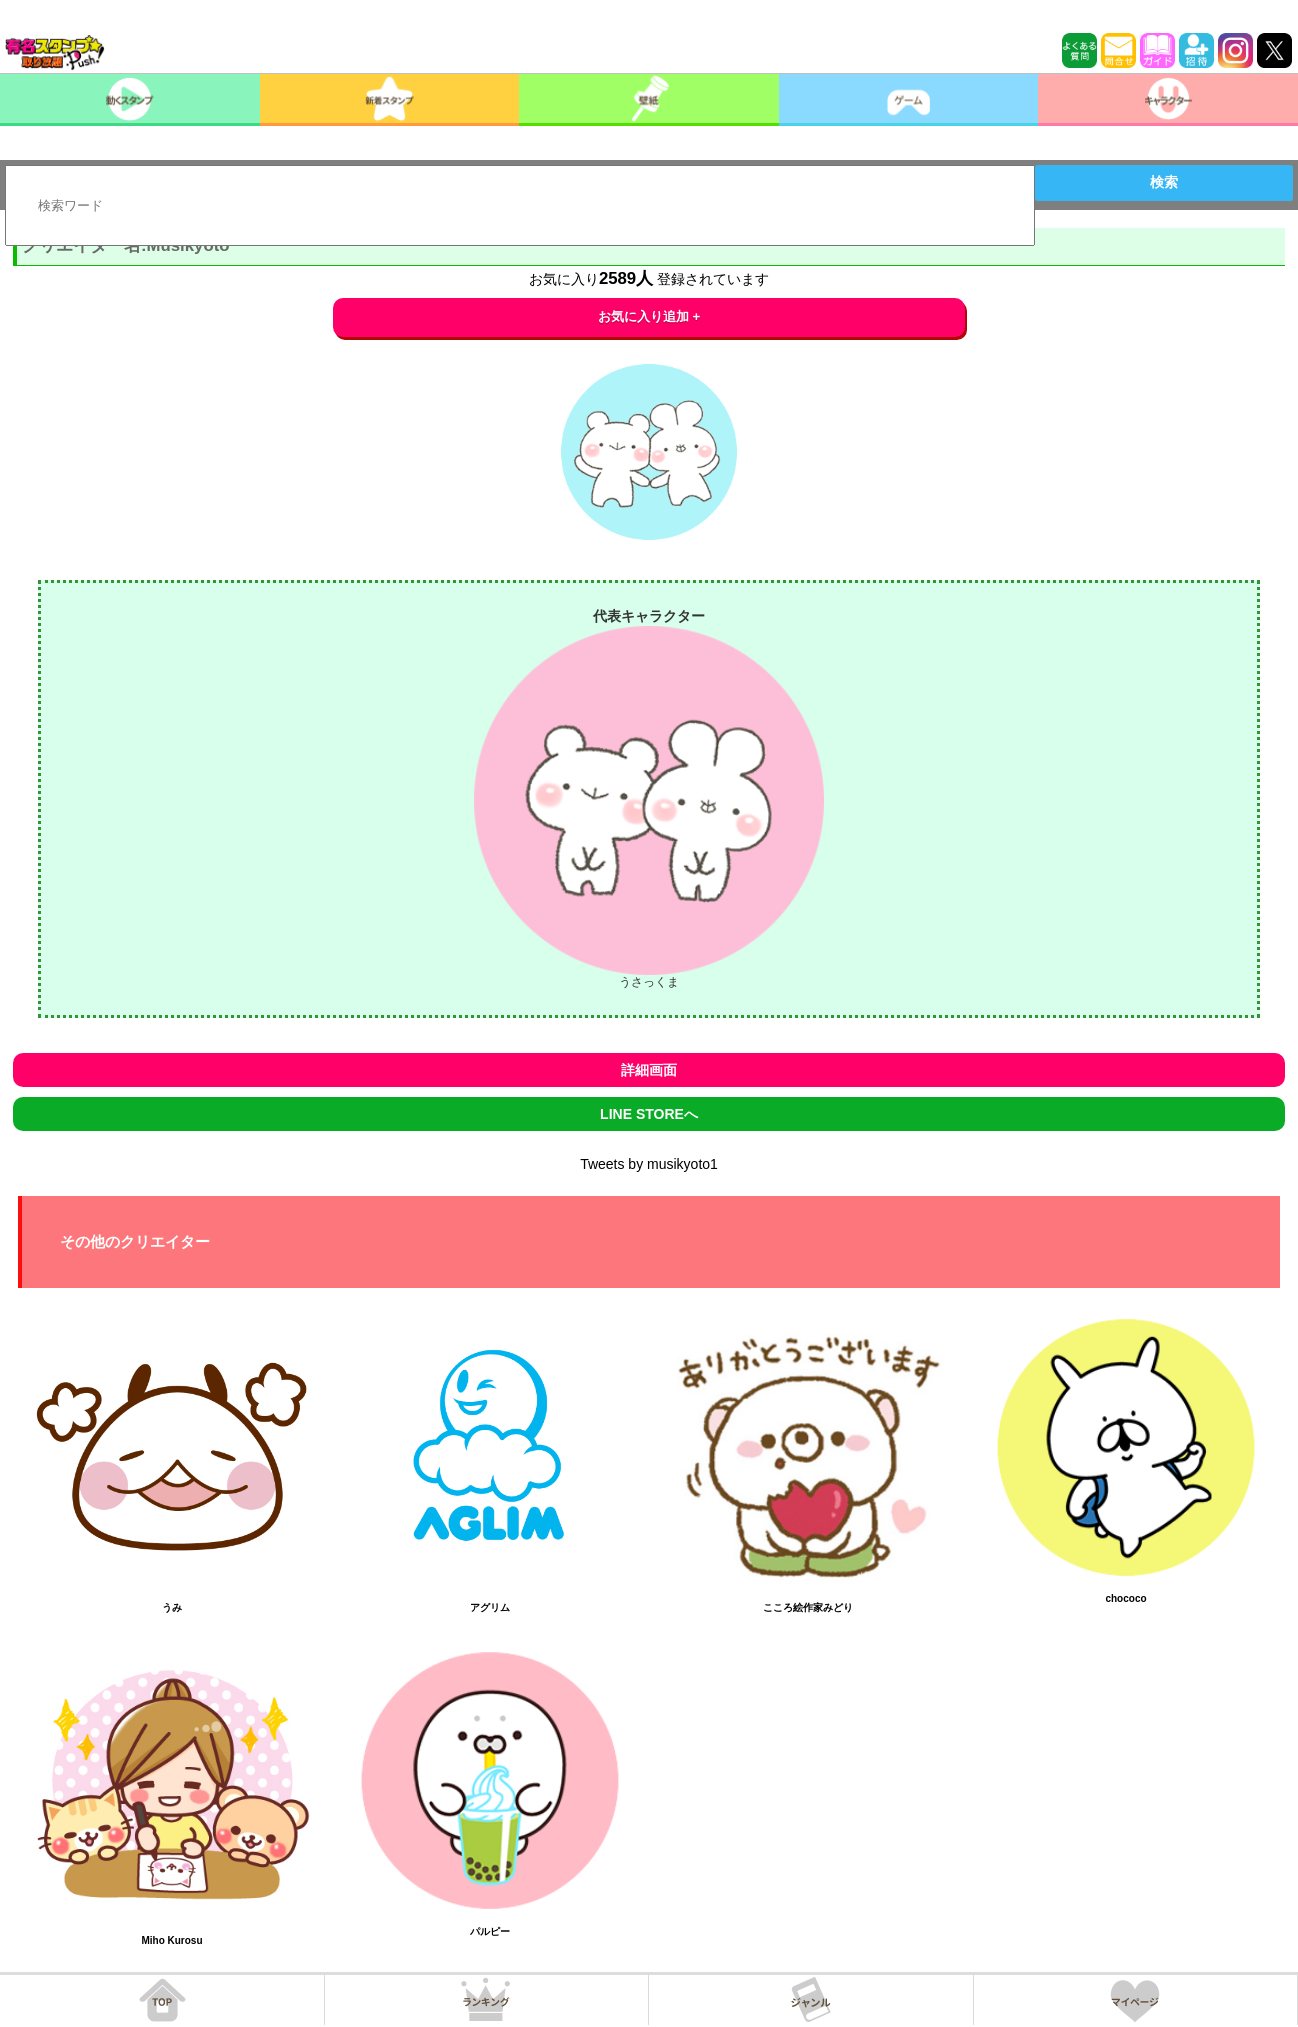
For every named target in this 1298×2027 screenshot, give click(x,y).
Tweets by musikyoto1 (649, 1164)
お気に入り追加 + (649, 316)
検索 (1164, 182)
